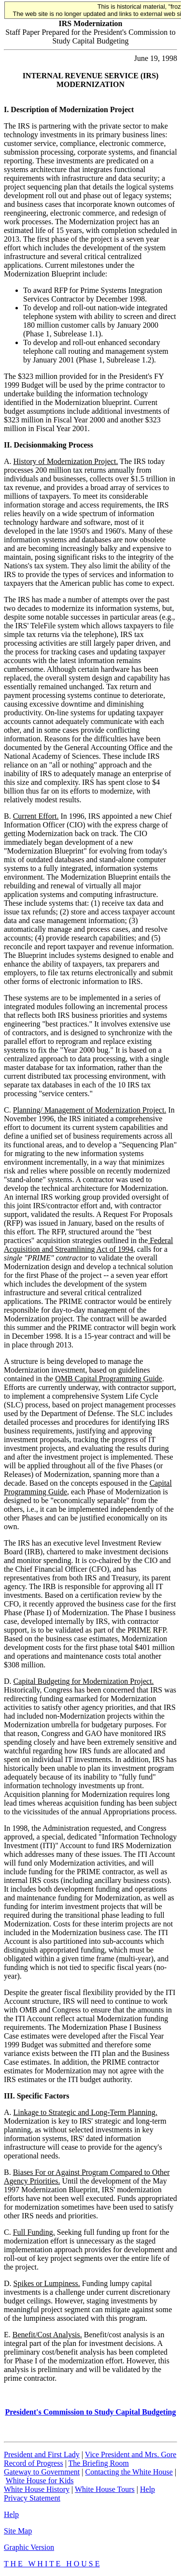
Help (147, 2489)
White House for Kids (40, 2480)
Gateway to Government (42, 2472)
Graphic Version (29, 2547)
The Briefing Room (99, 2463)
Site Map (18, 2531)
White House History (37, 2489)
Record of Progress (33, 2463)
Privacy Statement (32, 2498)
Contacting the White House (128, 2472)
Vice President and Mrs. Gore (131, 2454)
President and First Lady (42, 2454)
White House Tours (105, 2489)
